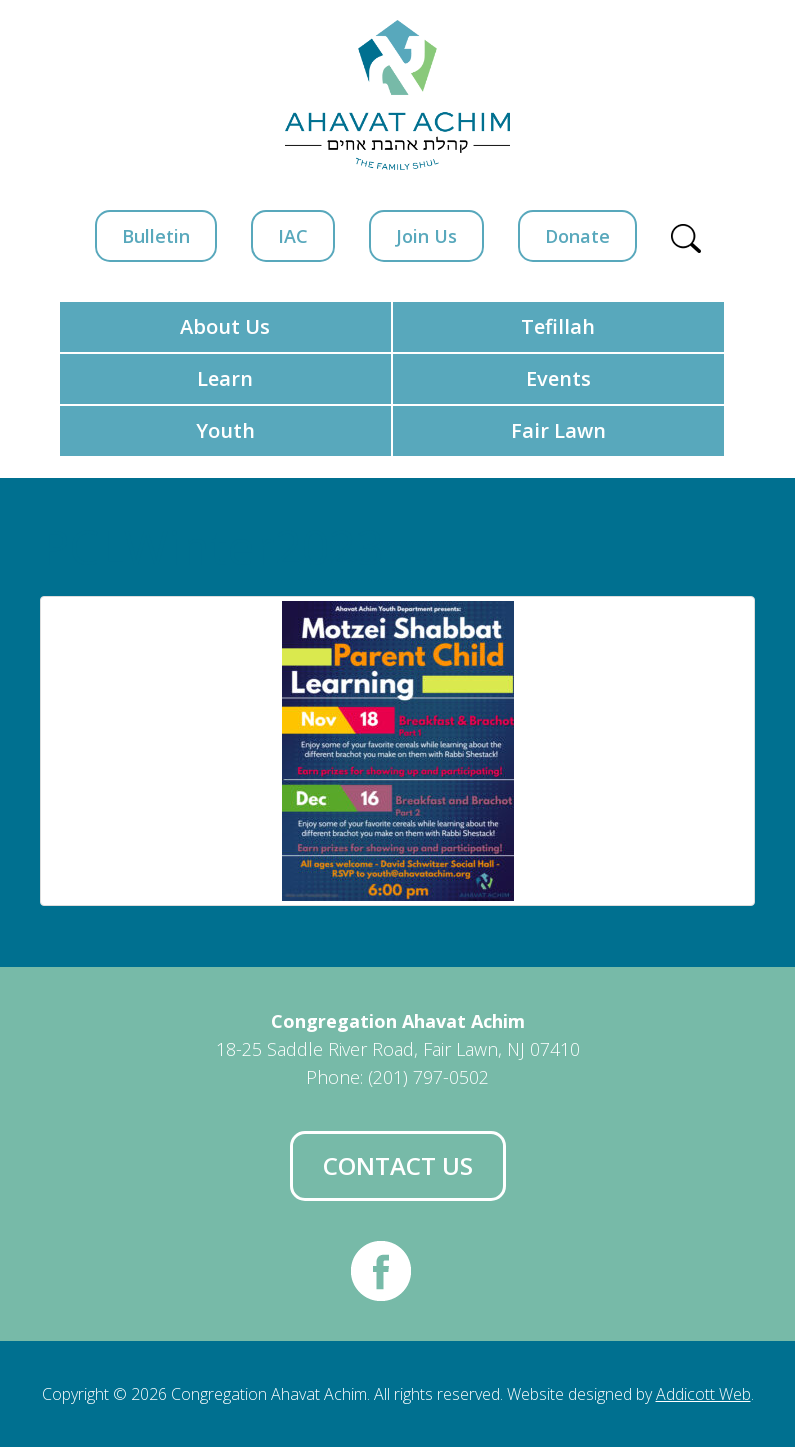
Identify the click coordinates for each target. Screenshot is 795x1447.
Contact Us (398, 1165)
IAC (293, 236)
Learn (225, 378)
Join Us (426, 236)
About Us (225, 326)
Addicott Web (703, 1394)
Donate (577, 236)
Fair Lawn (558, 430)
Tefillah (558, 326)
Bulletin (156, 236)
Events (558, 378)
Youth (225, 430)
